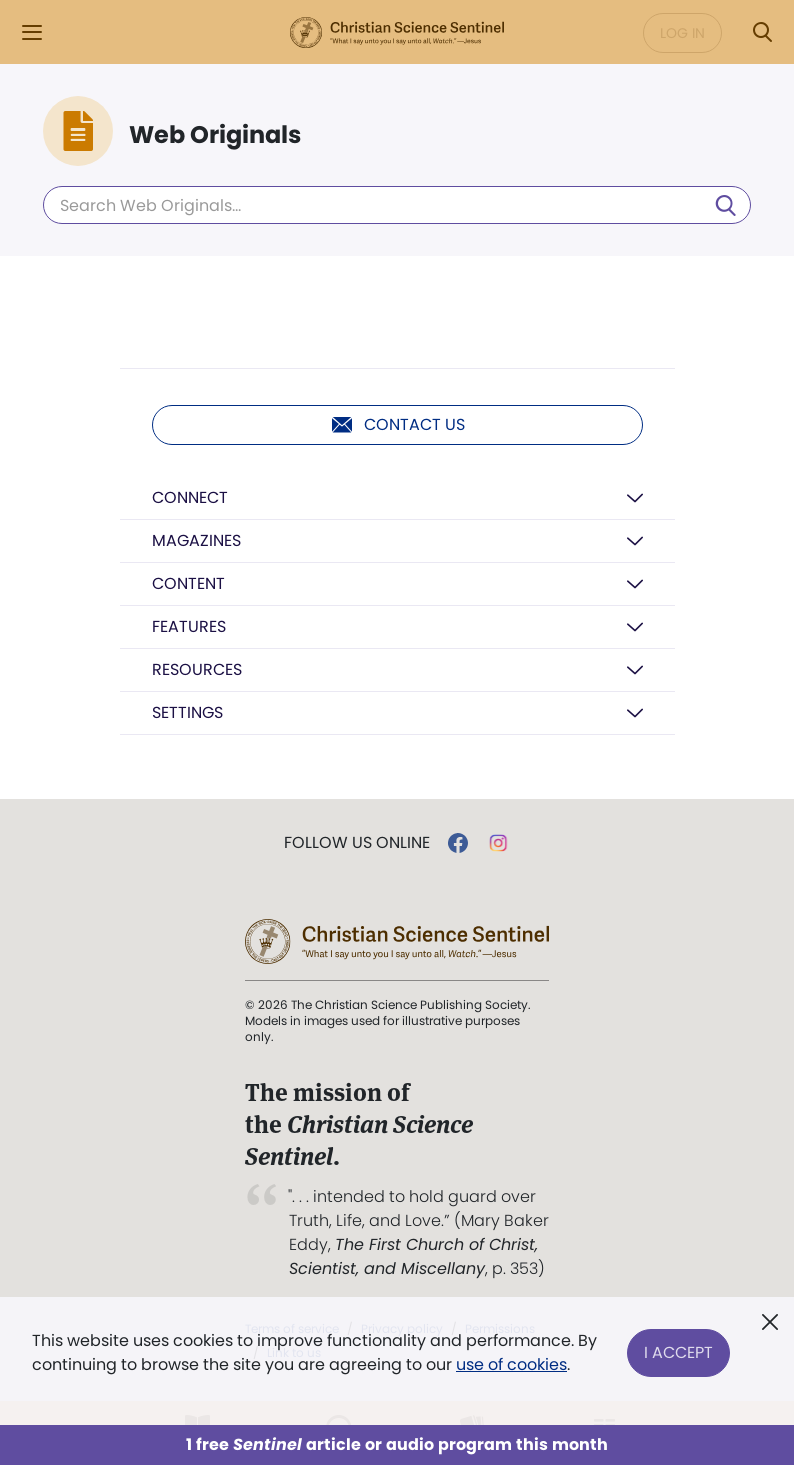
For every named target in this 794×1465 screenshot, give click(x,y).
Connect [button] (190, 497)
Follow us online (357, 843)
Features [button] (189, 626)
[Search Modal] (762, 32)
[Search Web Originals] (397, 205)
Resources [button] (197, 669)
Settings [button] (187, 712)
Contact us (397, 425)
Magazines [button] (196, 540)
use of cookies (511, 1364)
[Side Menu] (32, 32)
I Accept (678, 1352)
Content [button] (188, 583)
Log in (682, 33)
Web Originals (215, 135)
